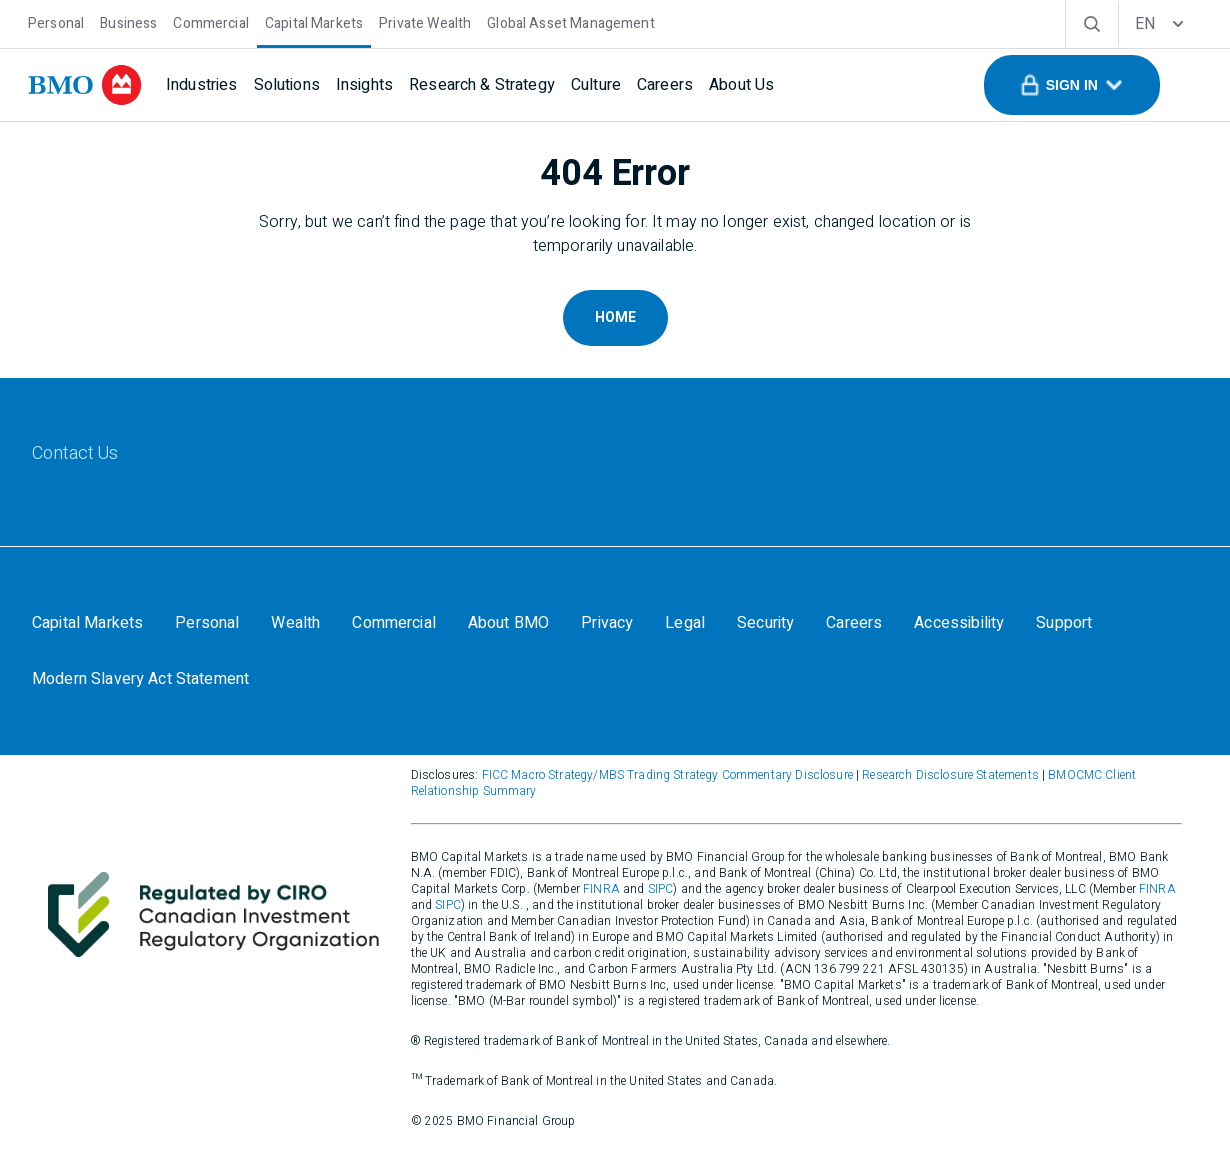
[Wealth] (295, 623)
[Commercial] (211, 21)
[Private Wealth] (425, 21)
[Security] (765, 623)
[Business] (128, 21)
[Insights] (364, 85)
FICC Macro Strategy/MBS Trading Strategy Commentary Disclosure (667, 775)
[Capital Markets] (314, 21)
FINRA (601, 889)
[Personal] (56, 21)
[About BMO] (508, 623)
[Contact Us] (75, 454)
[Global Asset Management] (570, 21)
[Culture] (596, 85)
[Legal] (685, 623)
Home (615, 317)
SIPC (661, 889)
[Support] (1064, 623)
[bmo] (85, 85)
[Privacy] (607, 623)
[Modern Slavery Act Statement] (140, 679)
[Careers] (665, 85)
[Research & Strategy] (482, 85)
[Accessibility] (959, 623)
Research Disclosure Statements (950, 775)
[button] (1072, 85)
